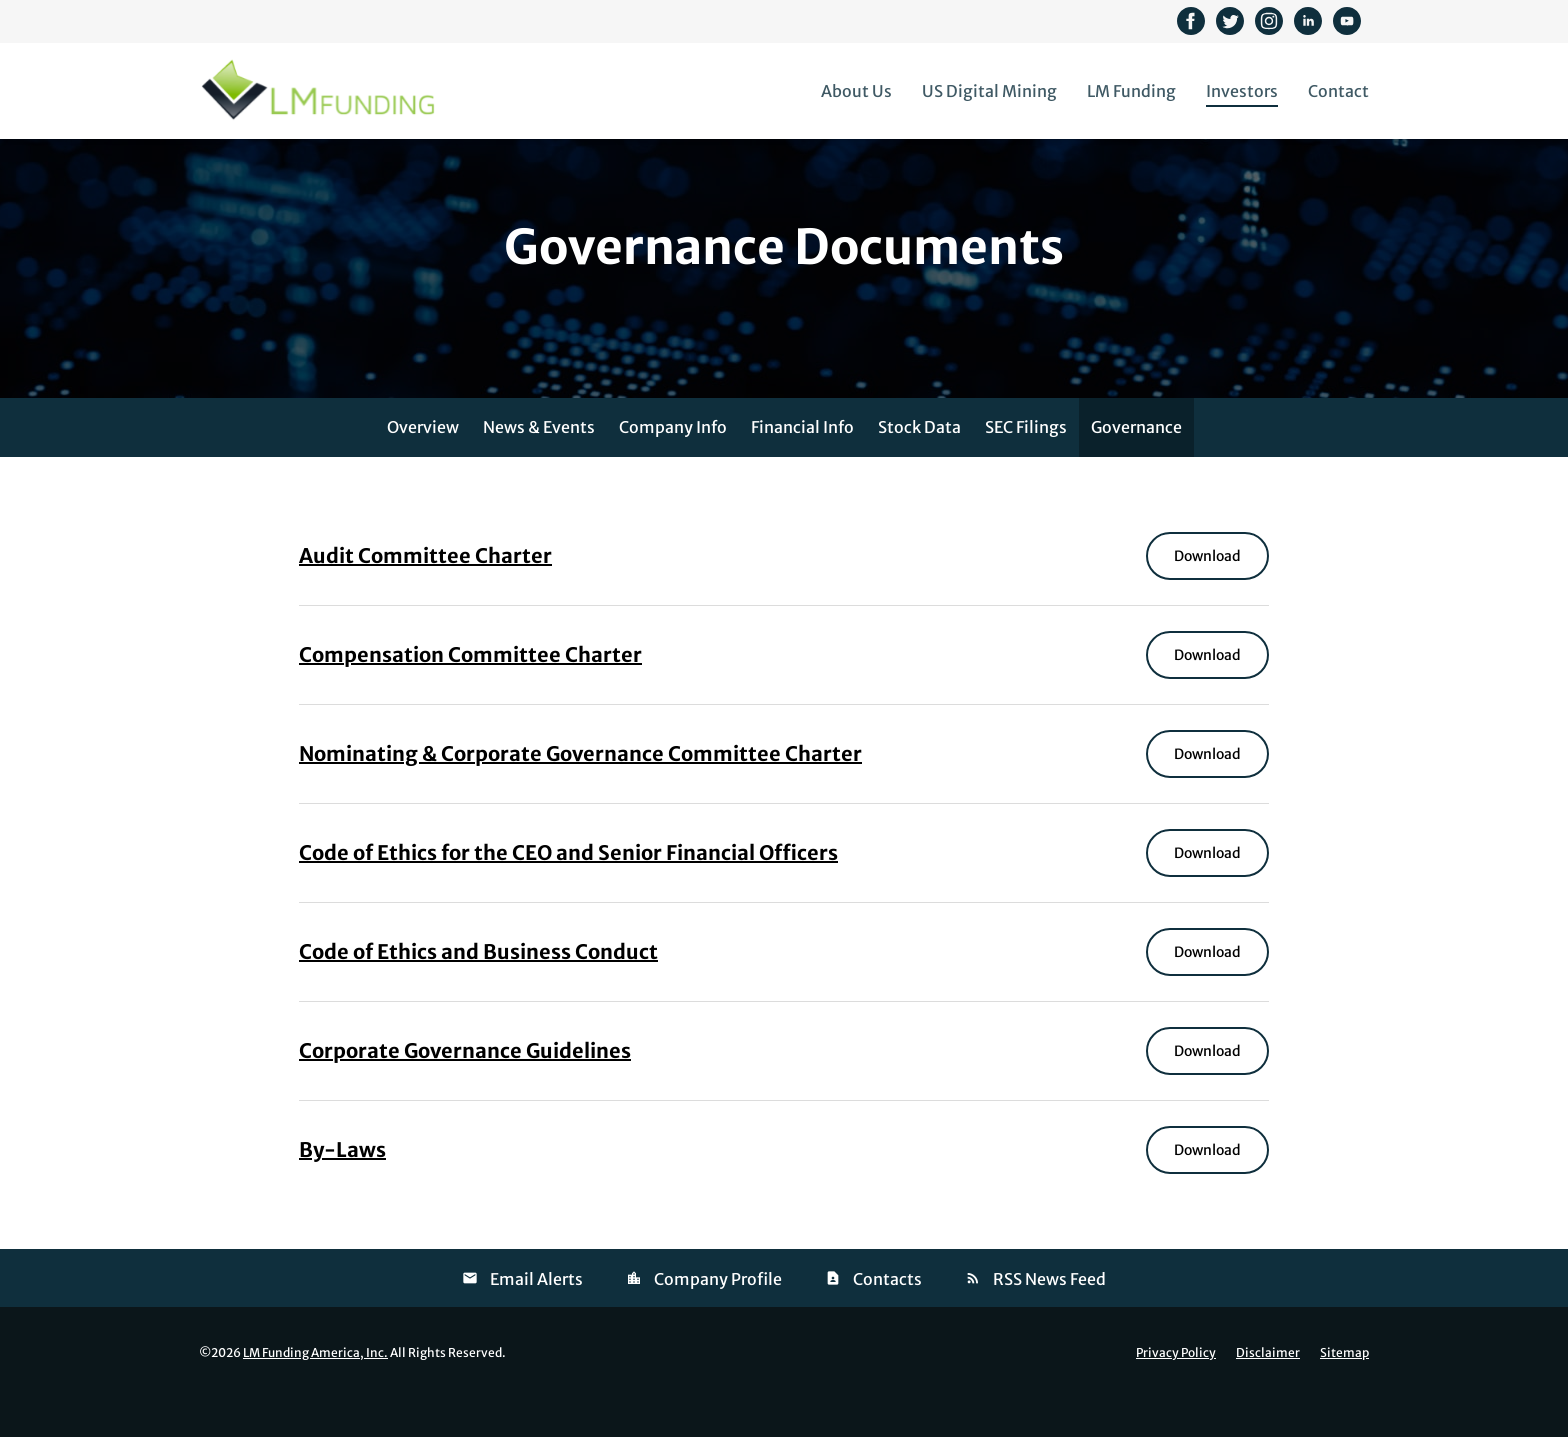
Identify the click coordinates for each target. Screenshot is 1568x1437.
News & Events (539, 467)
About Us (856, 91)
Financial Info (802, 467)
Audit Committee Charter (425, 595)
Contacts (887, 1319)
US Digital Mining (989, 91)
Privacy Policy (1176, 1393)
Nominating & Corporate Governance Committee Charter (580, 793)
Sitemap (1344, 1393)
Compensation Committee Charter (470, 694)
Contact (1338, 91)
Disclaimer (1268, 1393)
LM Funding (1131, 91)
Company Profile (718, 1319)
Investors (1242, 91)
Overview (423, 467)
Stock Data (919, 467)
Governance (1136, 467)
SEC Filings (1026, 467)
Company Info (673, 467)
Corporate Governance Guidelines (465, 1090)
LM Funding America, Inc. (315, 1392)
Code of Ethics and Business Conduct (478, 991)
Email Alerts (536, 1319)
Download (1221, 595)
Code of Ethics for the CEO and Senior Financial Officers (568, 892)
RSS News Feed (1049, 1319)
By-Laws (342, 1189)
